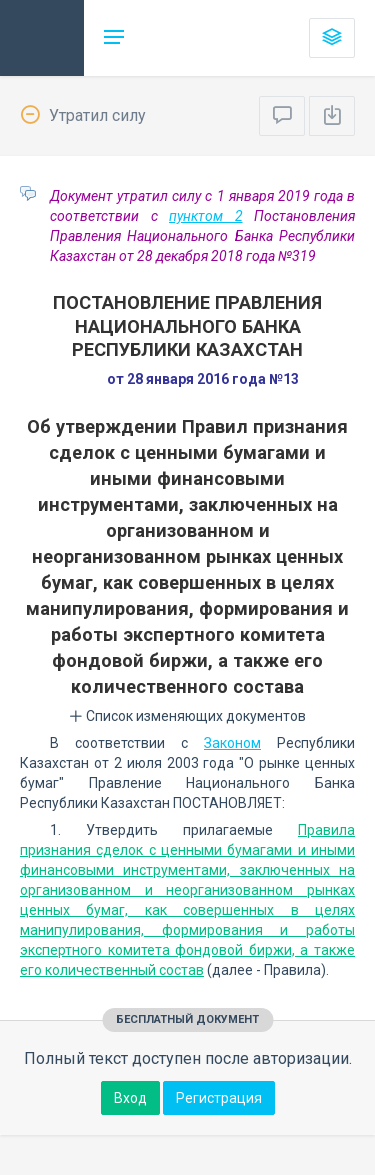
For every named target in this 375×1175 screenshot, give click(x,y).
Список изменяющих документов (187, 716)
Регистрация (219, 1098)
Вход (130, 1098)
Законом (232, 743)
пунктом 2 (206, 216)
